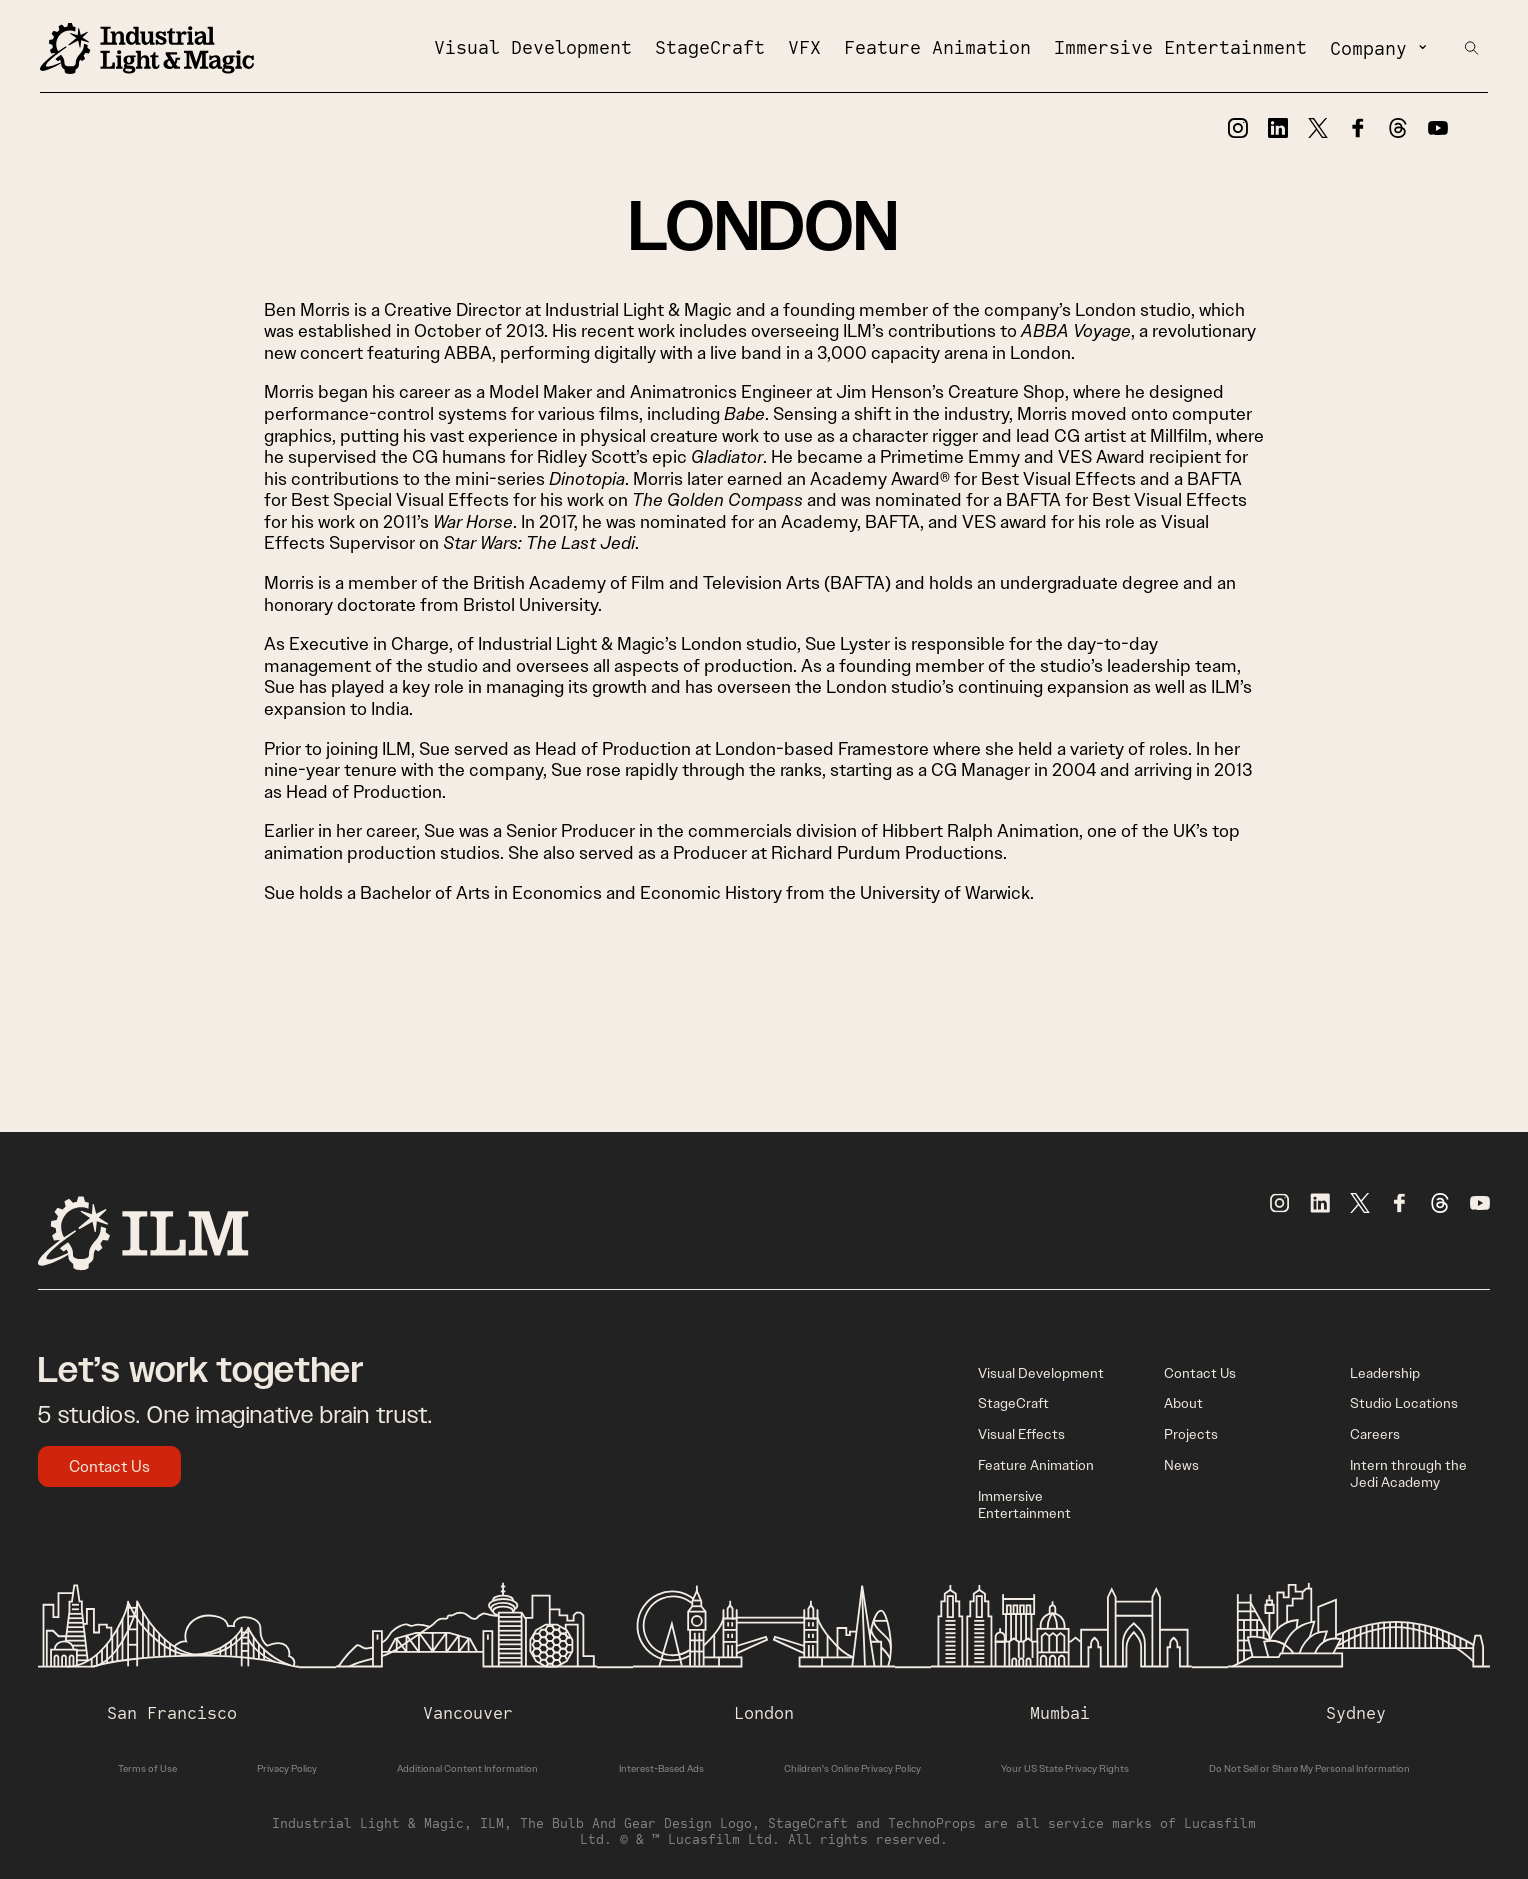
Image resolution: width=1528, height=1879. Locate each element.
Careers (1375, 1434)
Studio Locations (1404, 1403)
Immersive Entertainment (1180, 47)
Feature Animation (937, 47)
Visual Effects (1021, 1434)
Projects (1191, 1434)
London (764, 1713)
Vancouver (468, 1713)
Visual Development (533, 47)
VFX (804, 47)
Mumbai (1060, 1713)
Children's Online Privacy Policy (852, 1768)
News (1181, 1465)
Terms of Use (147, 1768)
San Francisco (172, 1713)
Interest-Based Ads (661, 1768)
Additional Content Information (467, 1768)
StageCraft (710, 47)
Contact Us (109, 1466)
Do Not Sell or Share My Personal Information (1309, 1768)
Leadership (1385, 1373)
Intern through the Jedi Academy (1408, 1473)
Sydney (1356, 1713)
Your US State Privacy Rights (1065, 1768)
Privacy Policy (287, 1768)
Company (1368, 48)
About (1183, 1403)
